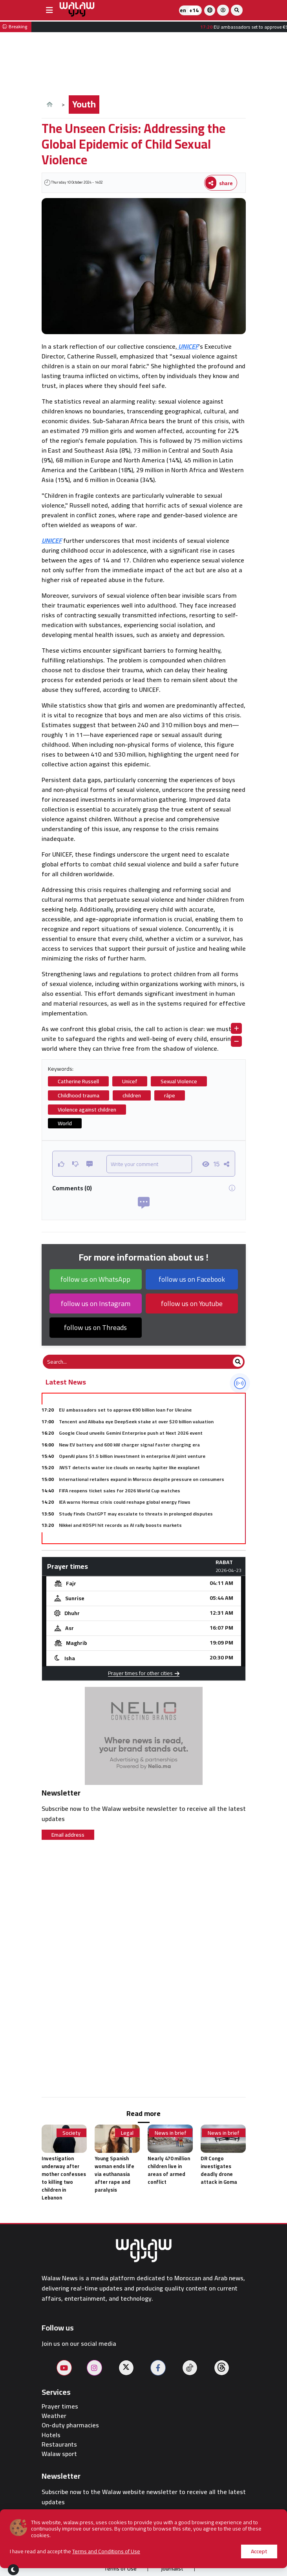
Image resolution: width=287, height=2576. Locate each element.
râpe (169, 1095)
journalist (172, 2568)
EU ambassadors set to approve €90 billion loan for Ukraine (125, 1409)
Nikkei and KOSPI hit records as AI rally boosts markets (120, 1525)
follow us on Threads (95, 1327)
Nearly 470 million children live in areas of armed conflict (169, 2170)
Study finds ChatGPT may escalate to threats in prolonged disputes (136, 1513)
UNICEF (187, 346)
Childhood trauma (78, 1095)
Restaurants (59, 2444)
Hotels (51, 2435)
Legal (127, 2133)
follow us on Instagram (95, 1303)
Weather (54, 2416)
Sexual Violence (179, 1081)
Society (71, 2133)
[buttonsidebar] (49, 10)
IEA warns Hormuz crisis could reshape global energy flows (124, 1501)
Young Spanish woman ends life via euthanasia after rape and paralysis (114, 2174)
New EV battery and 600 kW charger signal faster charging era (129, 1444)
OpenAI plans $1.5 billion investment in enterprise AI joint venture (132, 1456)
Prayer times (60, 2406)
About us (84, 2553)
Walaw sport (59, 2454)
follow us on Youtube (192, 1303)
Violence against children (87, 1109)
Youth (84, 104)
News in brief (170, 2133)
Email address (67, 1835)
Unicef (129, 1081)
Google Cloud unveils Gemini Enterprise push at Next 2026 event (131, 1432)
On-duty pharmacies (70, 2425)
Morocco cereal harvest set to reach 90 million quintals (120, 1536)
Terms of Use (120, 2568)
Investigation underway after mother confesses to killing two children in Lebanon (64, 2177)
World (65, 1123)
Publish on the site (141, 2553)
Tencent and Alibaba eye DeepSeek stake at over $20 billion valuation (136, 1421)
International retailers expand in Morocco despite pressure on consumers (141, 1479)
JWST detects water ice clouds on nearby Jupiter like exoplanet (129, 1467)
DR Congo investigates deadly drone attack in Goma (219, 2170)
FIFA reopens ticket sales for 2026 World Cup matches (119, 1490)
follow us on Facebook (192, 1279)
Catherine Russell (78, 1081)
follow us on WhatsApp (95, 1279)
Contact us (201, 2553)
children (131, 1095)
